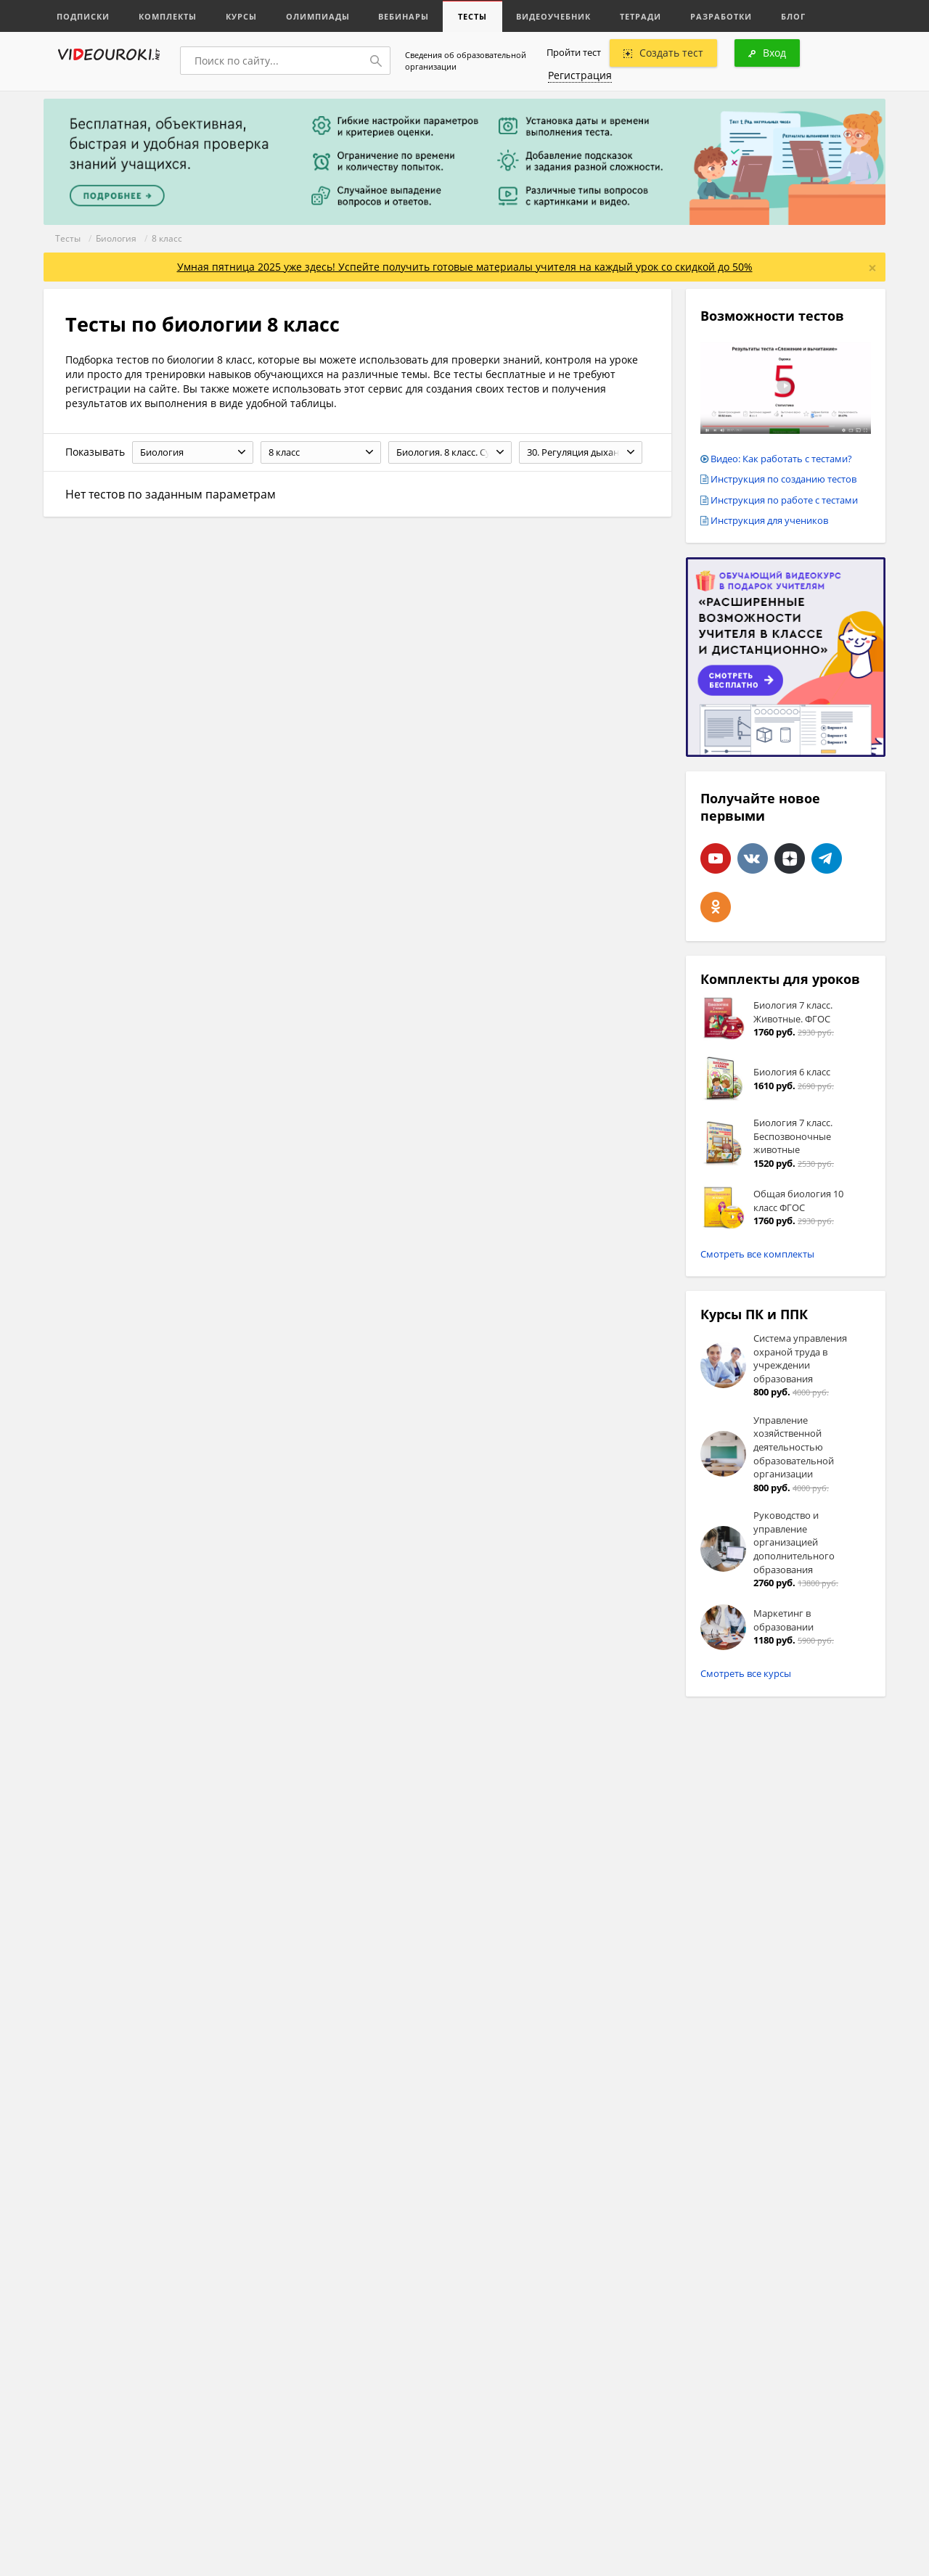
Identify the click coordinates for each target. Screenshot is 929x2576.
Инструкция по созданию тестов (783, 478)
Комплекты (168, 16)
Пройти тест (574, 52)
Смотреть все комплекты (757, 1253)
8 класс (167, 238)
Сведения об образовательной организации (465, 60)
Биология (116, 238)
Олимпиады (318, 16)
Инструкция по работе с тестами (784, 499)
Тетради (641, 16)
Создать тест (663, 53)
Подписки (83, 16)
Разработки (722, 16)
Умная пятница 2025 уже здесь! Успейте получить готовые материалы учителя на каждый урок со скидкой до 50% (465, 267)
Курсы (241, 16)
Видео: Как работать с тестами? (781, 458)
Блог (794, 16)
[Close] (872, 268)
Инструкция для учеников (769, 520)
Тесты (473, 16)
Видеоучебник (554, 16)
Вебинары (404, 16)
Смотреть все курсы (745, 1673)
